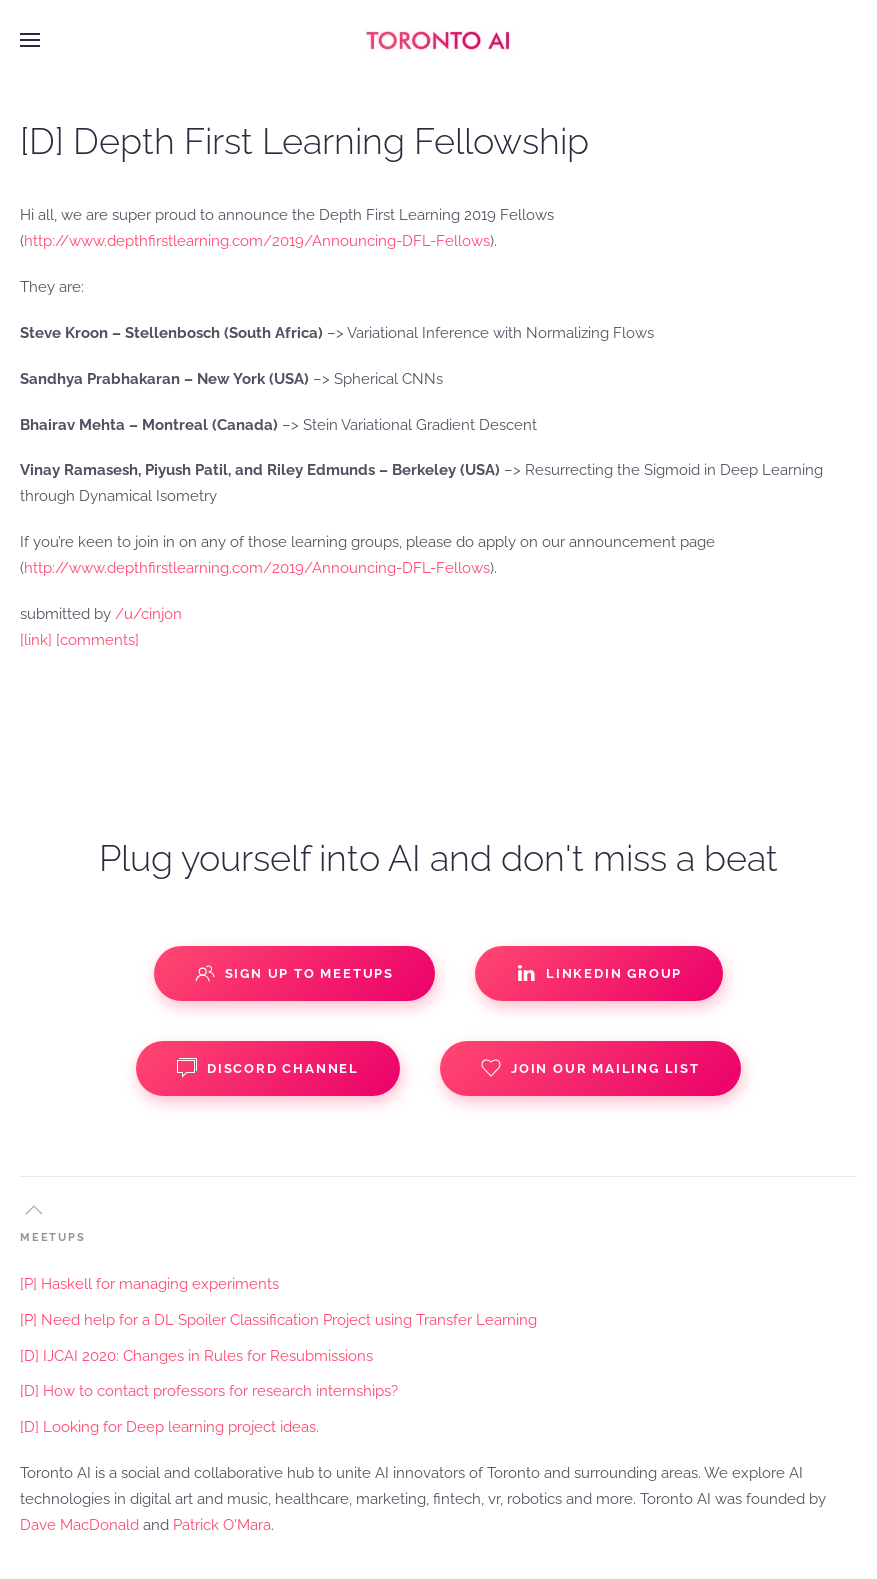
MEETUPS (53, 1237)
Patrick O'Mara (222, 1525)
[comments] (97, 640)
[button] (30, 40)
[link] (36, 640)
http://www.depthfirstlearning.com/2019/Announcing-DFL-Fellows (257, 241)
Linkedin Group (599, 973)
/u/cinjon (148, 614)
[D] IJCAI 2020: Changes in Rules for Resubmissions (196, 1356)
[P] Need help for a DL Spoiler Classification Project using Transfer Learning (278, 1320)
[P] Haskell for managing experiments (149, 1284)
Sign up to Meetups (294, 973)
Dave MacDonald (79, 1525)
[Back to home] (439, 40)
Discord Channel (268, 1068)
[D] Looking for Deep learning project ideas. (169, 1427)
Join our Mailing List (590, 1068)
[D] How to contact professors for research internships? (209, 1391)
